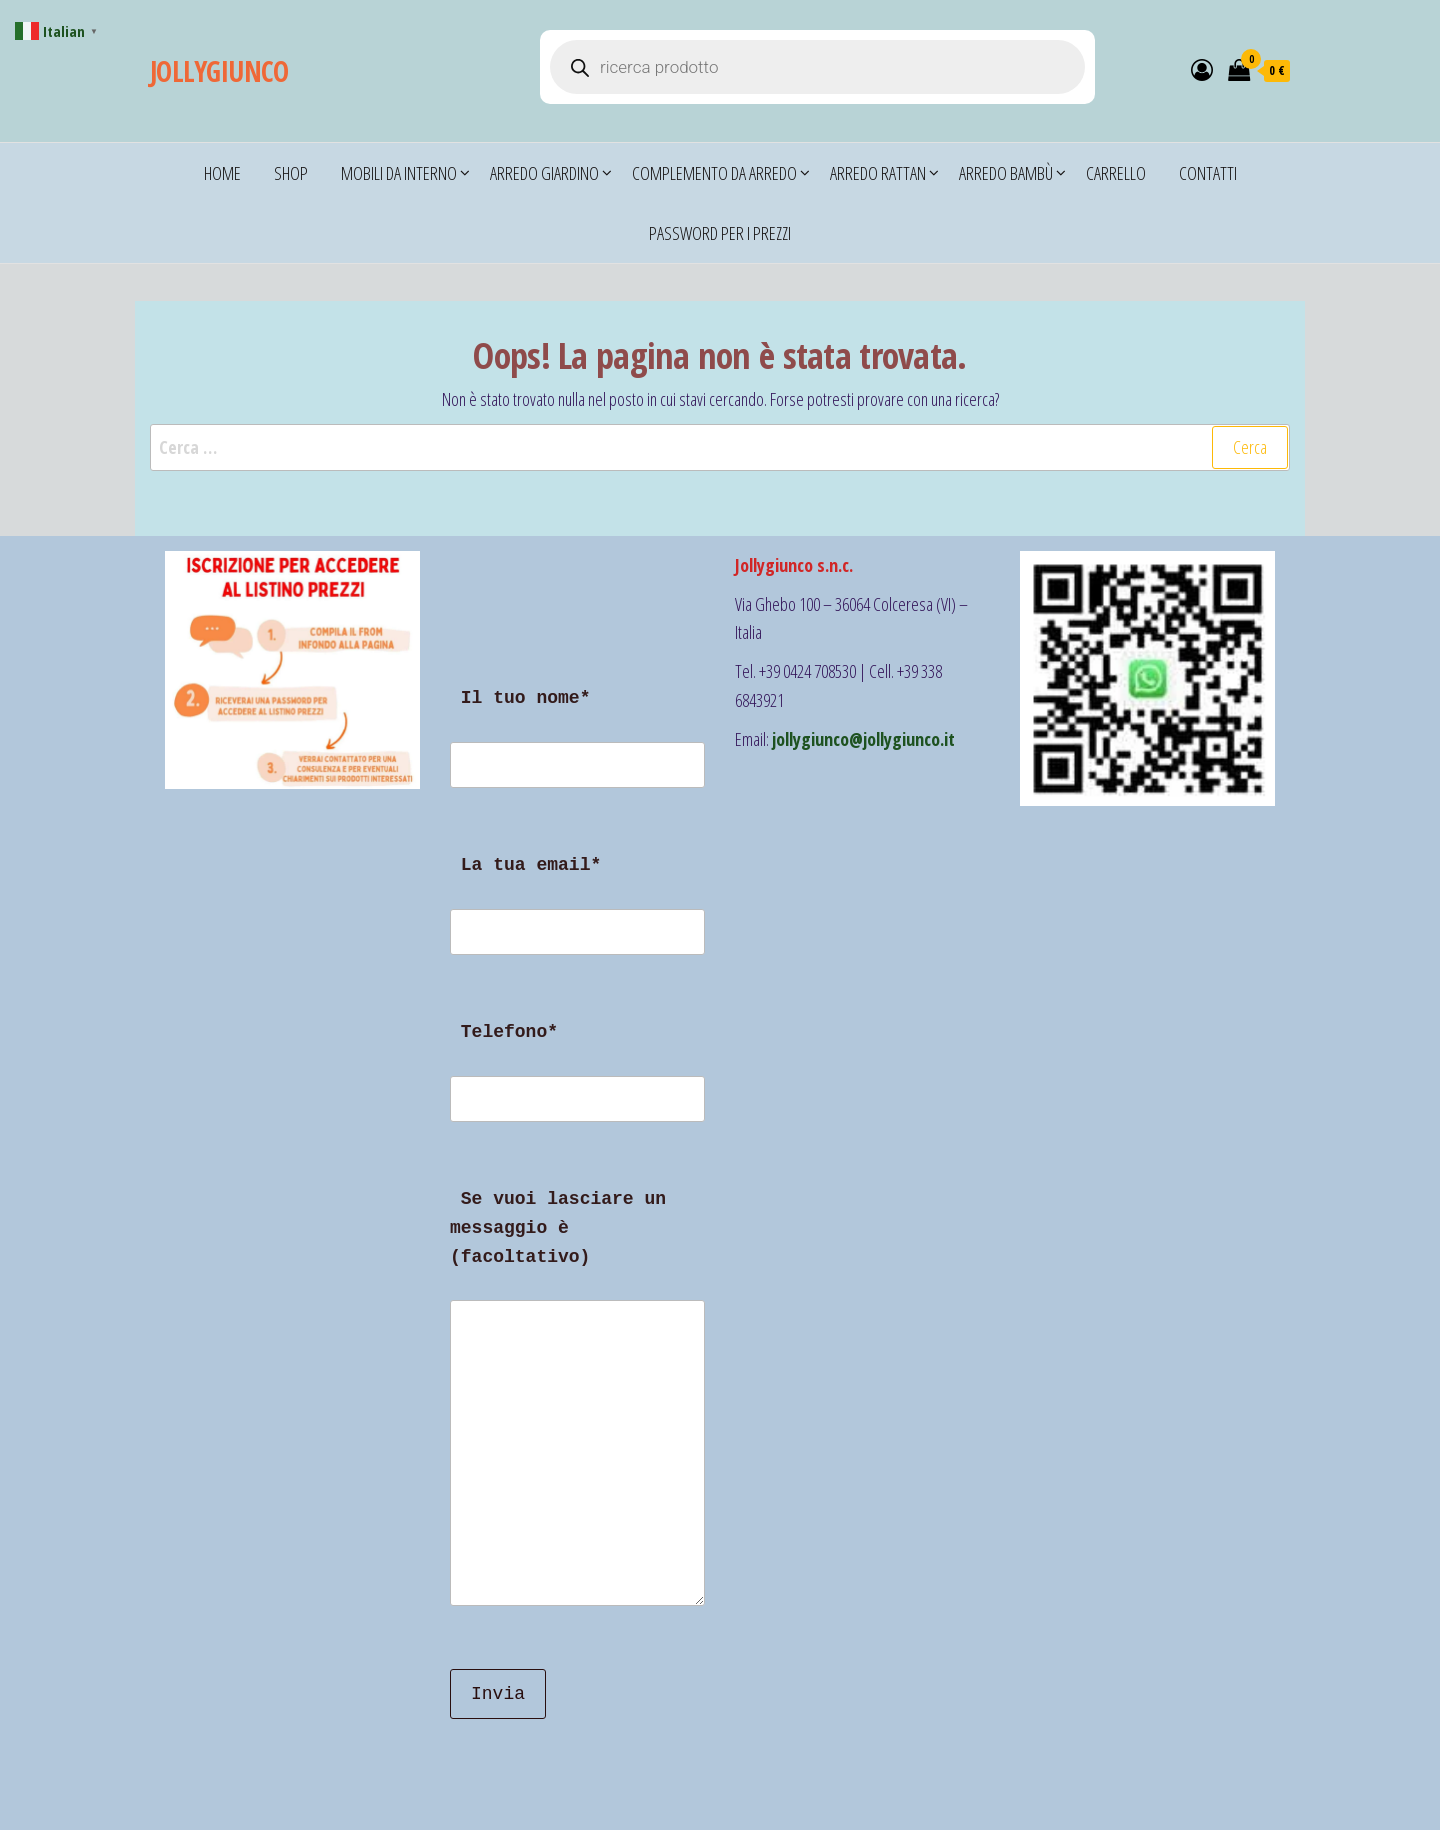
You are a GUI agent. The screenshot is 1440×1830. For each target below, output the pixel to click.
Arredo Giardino (544, 173)
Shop (291, 173)
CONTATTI (1208, 173)
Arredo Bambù (1006, 173)
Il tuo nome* (577, 750)
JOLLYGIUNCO (219, 71)
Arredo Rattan (878, 173)
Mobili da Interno (399, 173)
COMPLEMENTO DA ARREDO (714, 173)
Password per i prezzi (720, 233)
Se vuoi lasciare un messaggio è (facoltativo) (577, 1409)
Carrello (1116, 173)
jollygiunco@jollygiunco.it (863, 739)
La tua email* (577, 917)
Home (222, 173)
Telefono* (577, 1084)
